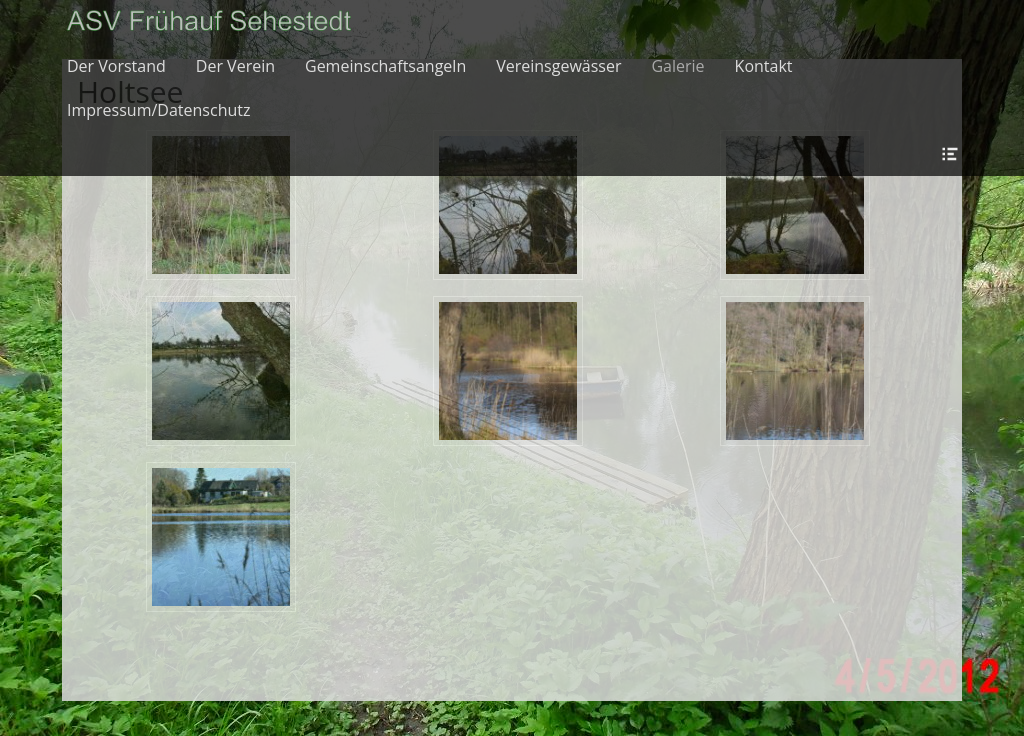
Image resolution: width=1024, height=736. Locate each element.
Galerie (677, 66)
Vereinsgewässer (558, 66)
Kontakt (764, 66)
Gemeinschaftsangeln (385, 66)
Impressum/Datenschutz (158, 110)
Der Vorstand (116, 66)
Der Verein (235, 66)
